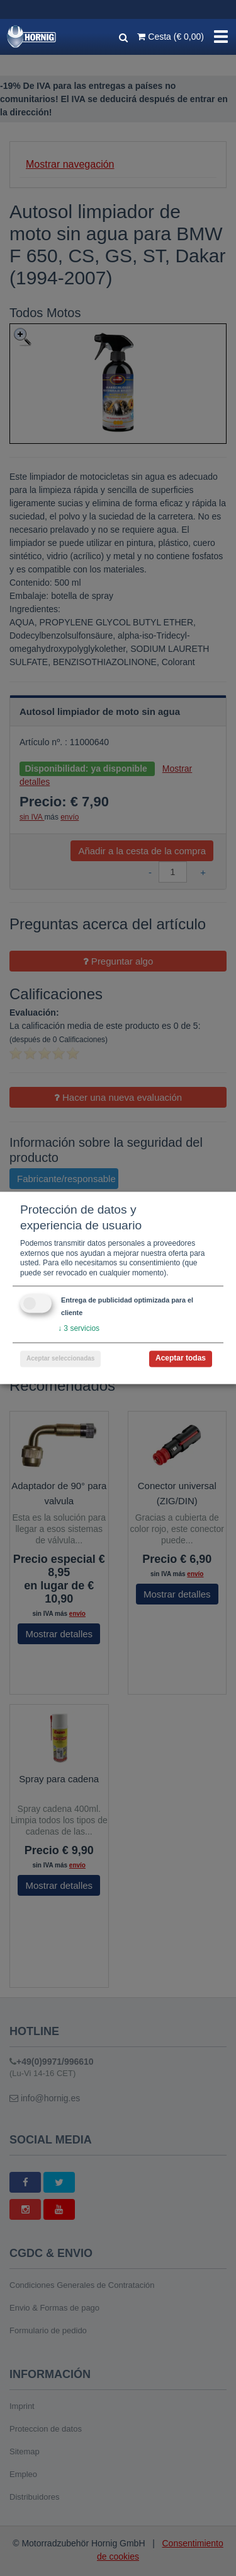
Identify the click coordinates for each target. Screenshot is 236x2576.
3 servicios (78, 1329)
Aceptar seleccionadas (60, 1358)
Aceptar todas (180, 1358)
